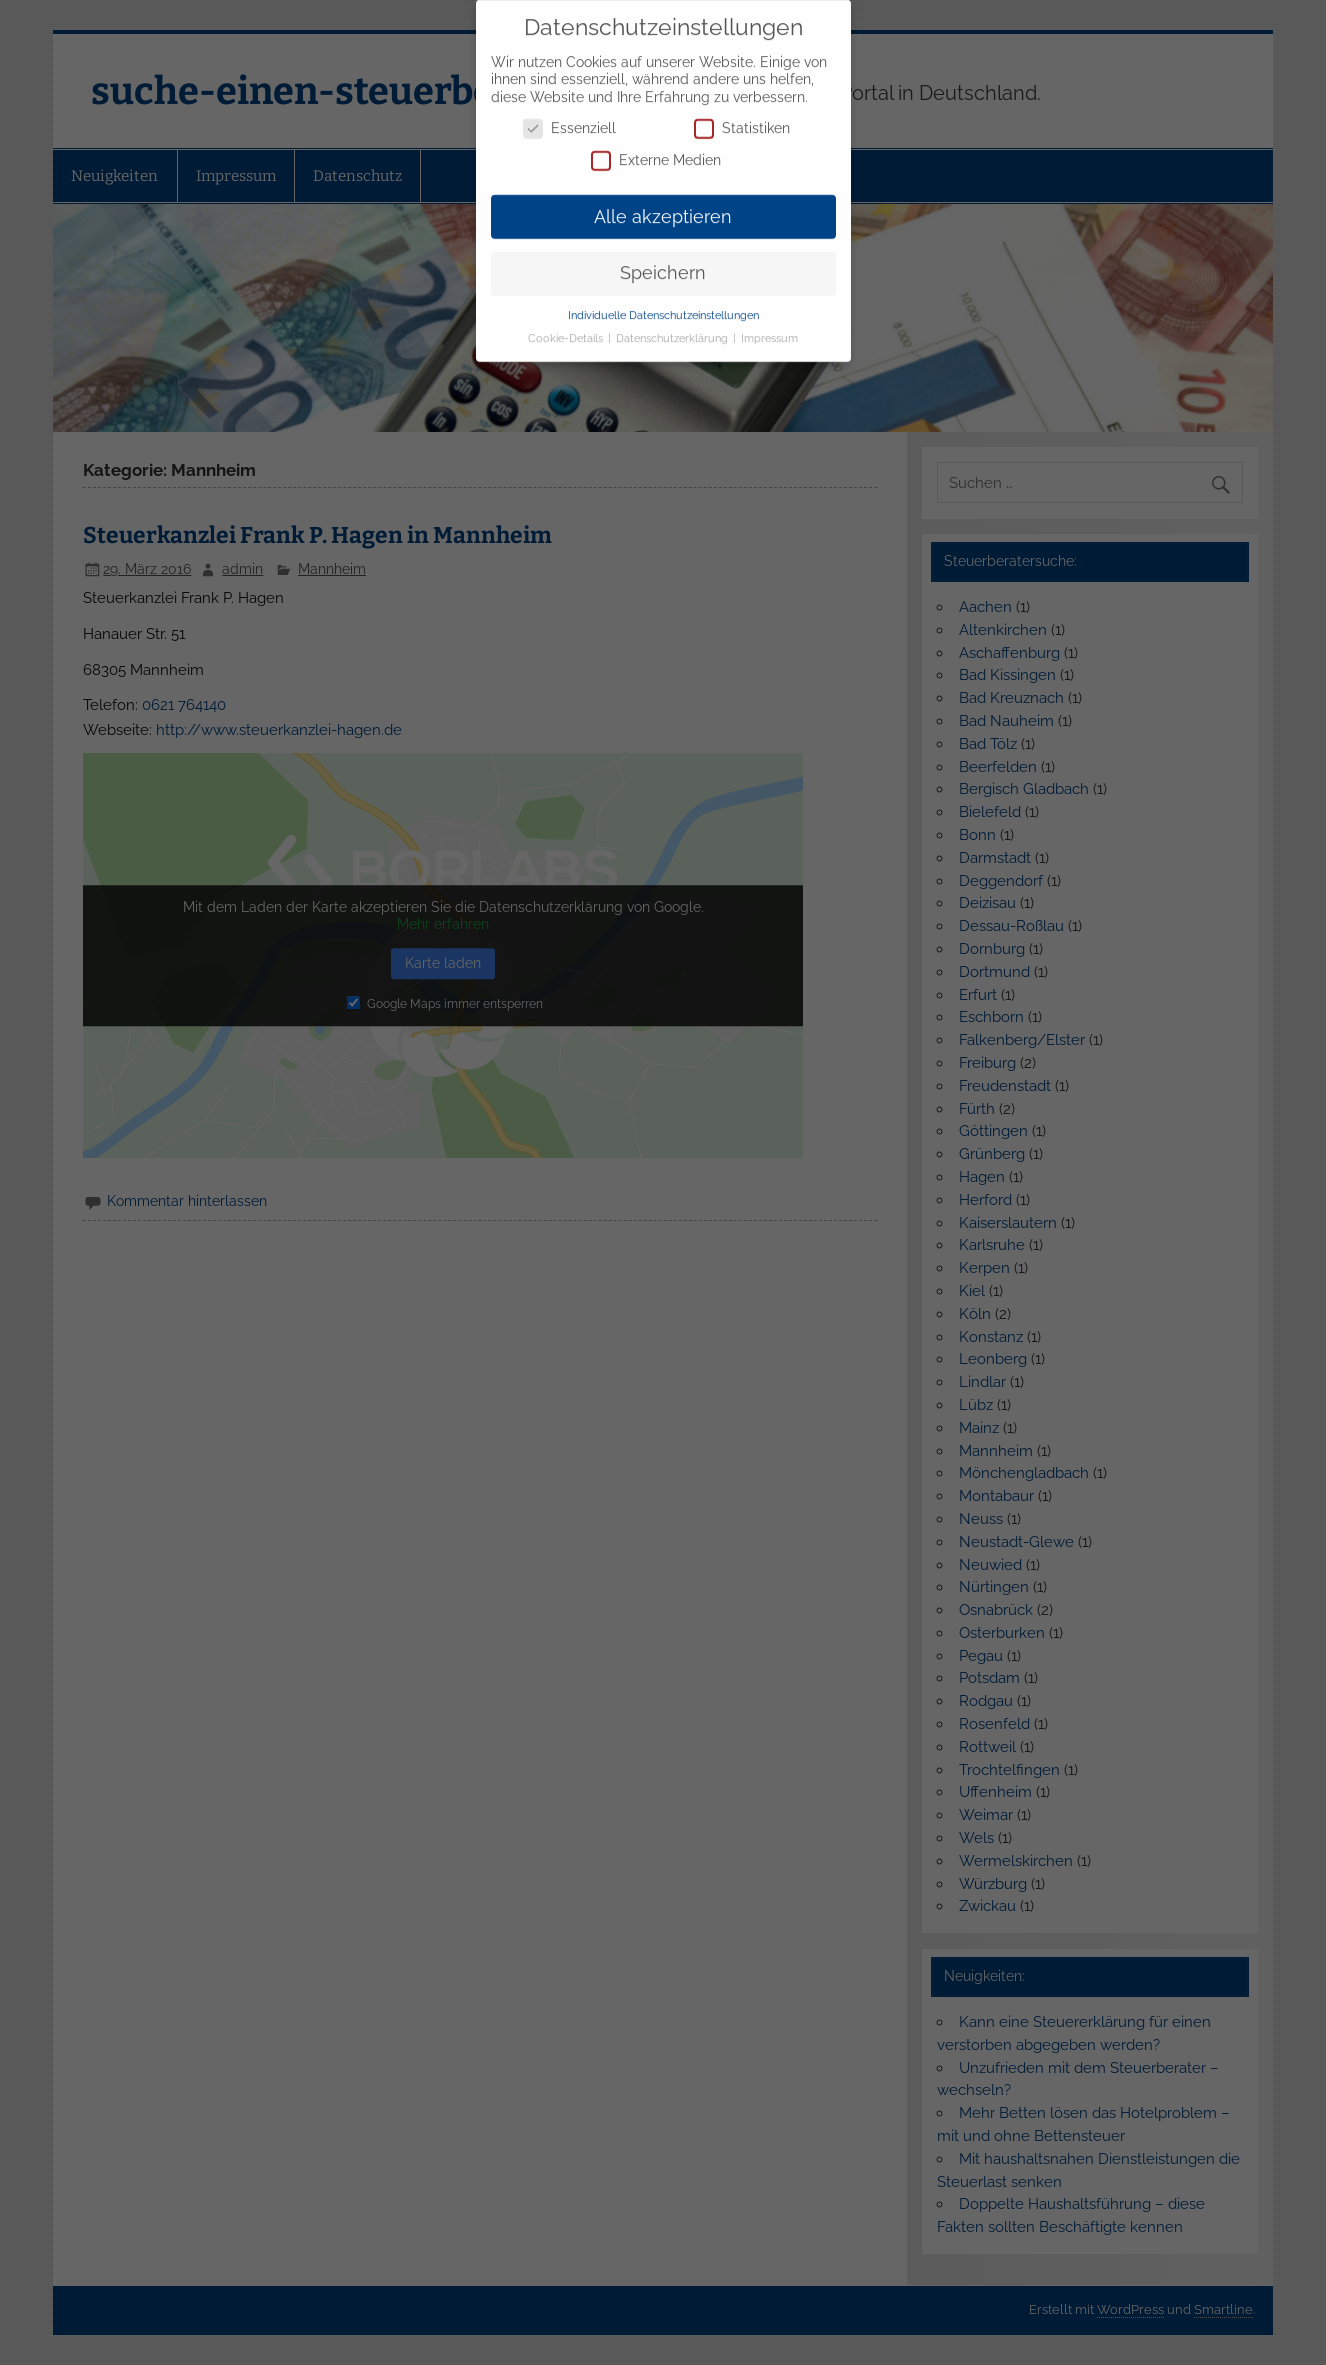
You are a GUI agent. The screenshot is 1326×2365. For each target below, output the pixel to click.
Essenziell (569, 116)
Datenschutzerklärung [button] (673, 326)
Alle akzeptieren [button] (663, 204)
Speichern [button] (663, 261)
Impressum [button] (769, 326)
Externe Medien (656, 148)
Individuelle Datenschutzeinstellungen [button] (663, 303)
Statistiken (742, 116)
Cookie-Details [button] (567, 326)
